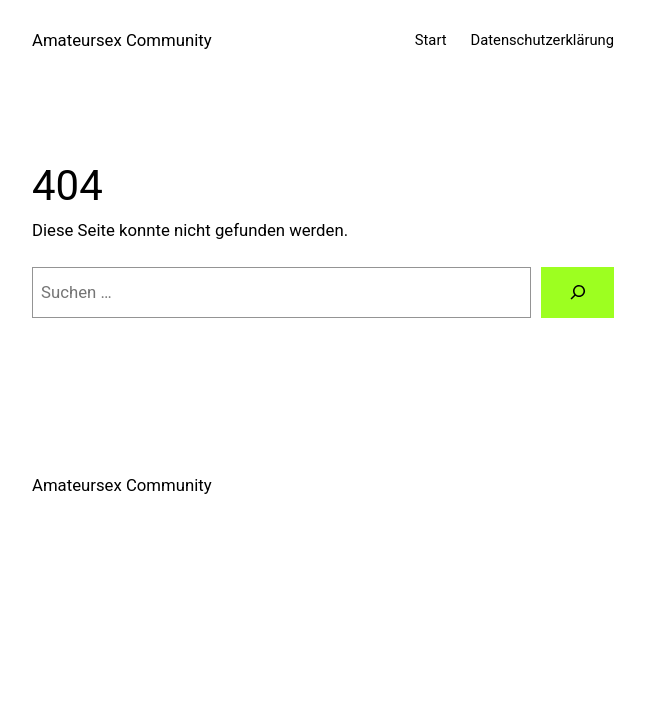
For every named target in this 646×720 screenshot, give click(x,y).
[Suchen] (577, 292)
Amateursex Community (122, 40)
